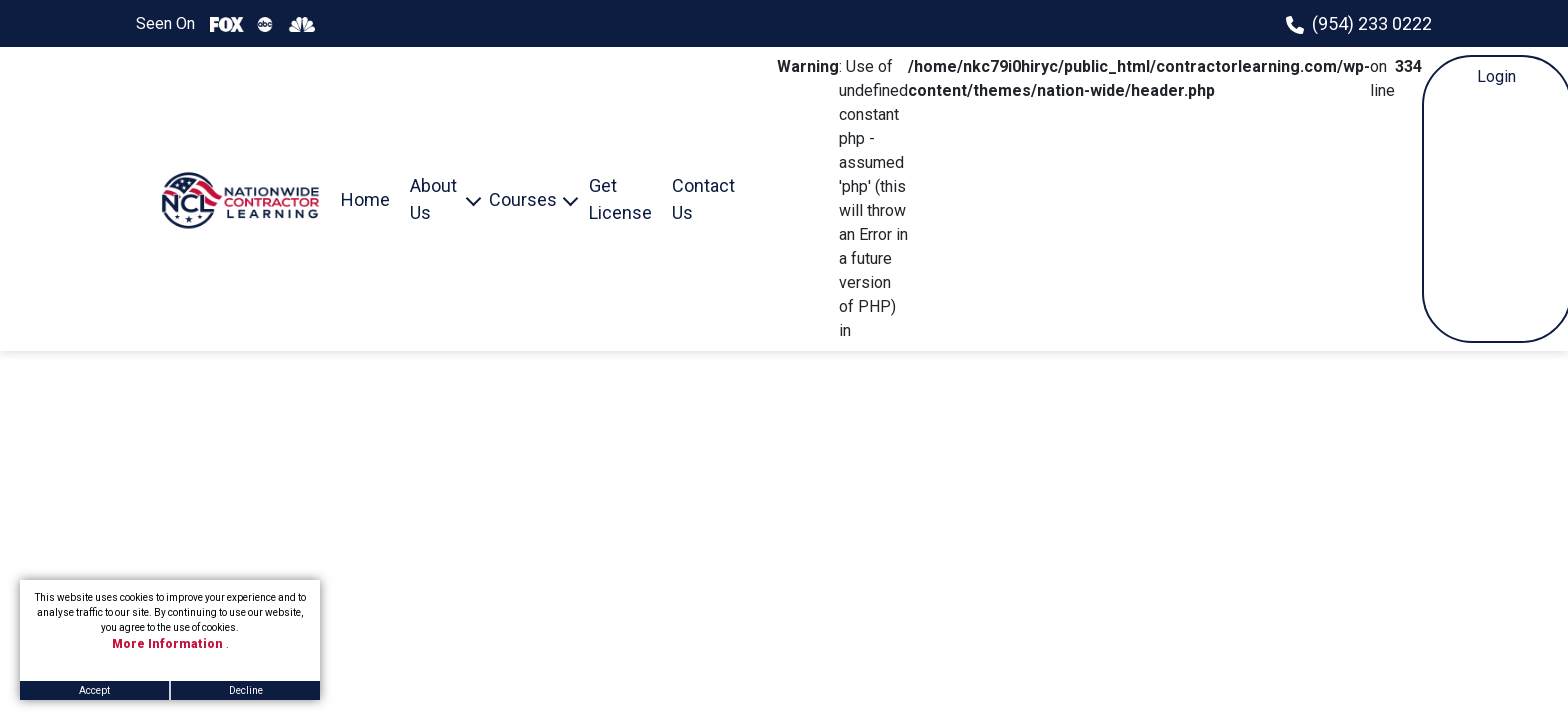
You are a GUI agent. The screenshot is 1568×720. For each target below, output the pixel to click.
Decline (246, 690)
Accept (94, 690)
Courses (523, 199)
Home (365, 199)
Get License (620, 199)
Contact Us (703, 199)
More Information (169, 644)
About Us (433, 199)
